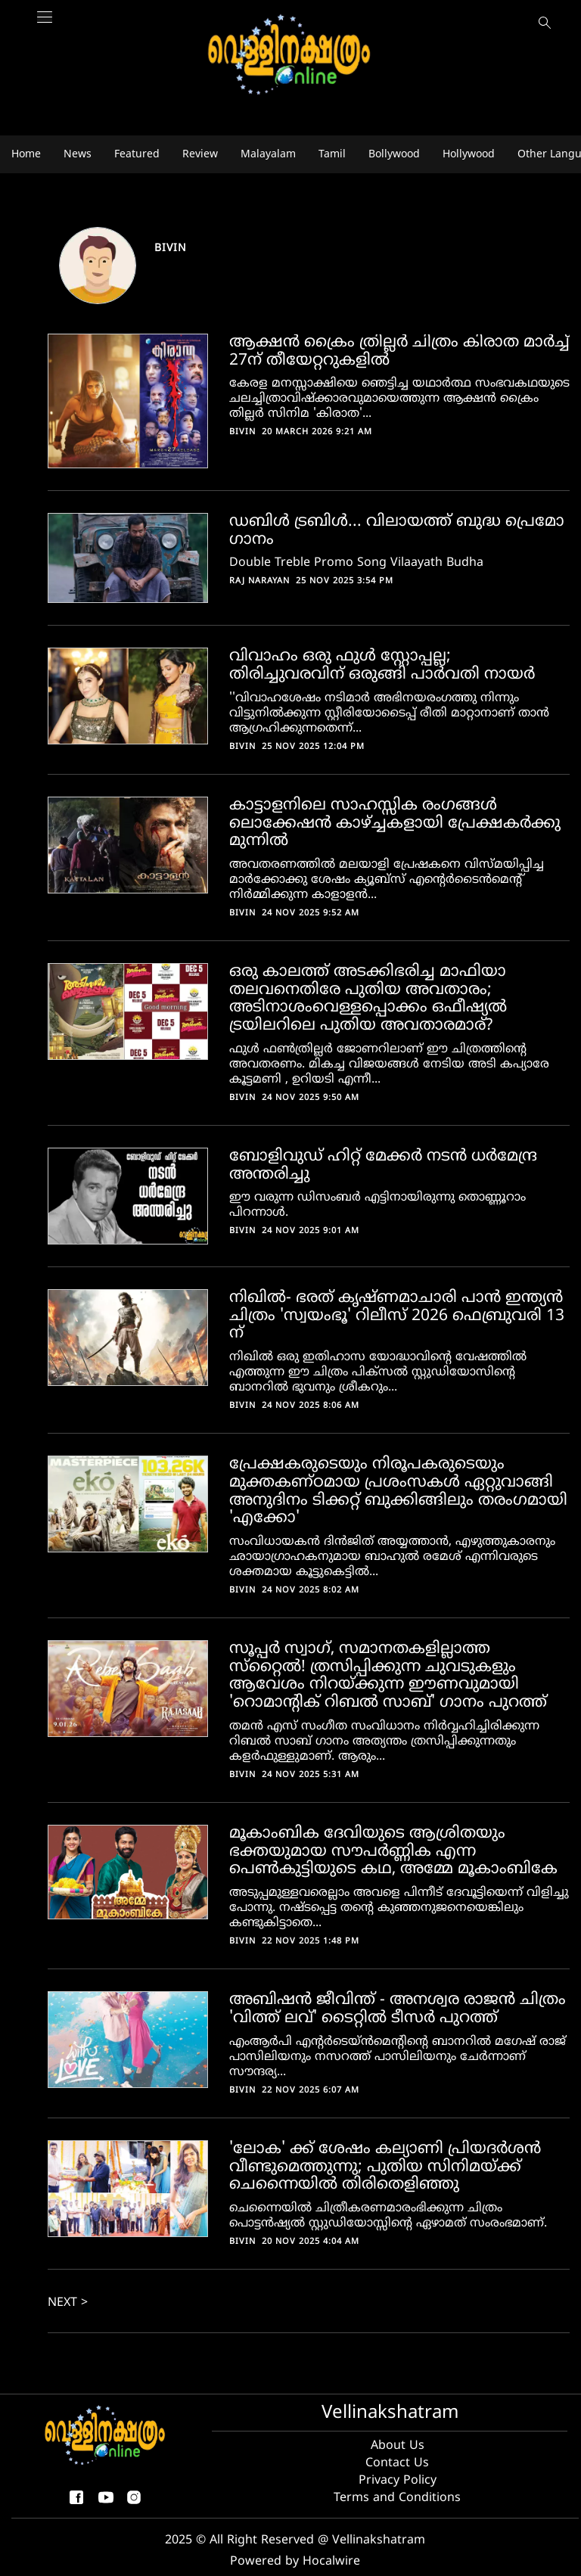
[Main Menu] (44, 24)
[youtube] (106, 2503)
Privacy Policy (398, 2480)
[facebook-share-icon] (76, 2503)
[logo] (290, 55)
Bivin (170, 248)
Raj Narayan (259, 581)
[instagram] (133, 2503)
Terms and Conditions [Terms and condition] (397, 2498)
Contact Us (397, 2463)
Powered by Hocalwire (295, 2561)
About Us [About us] (397, 2445)
